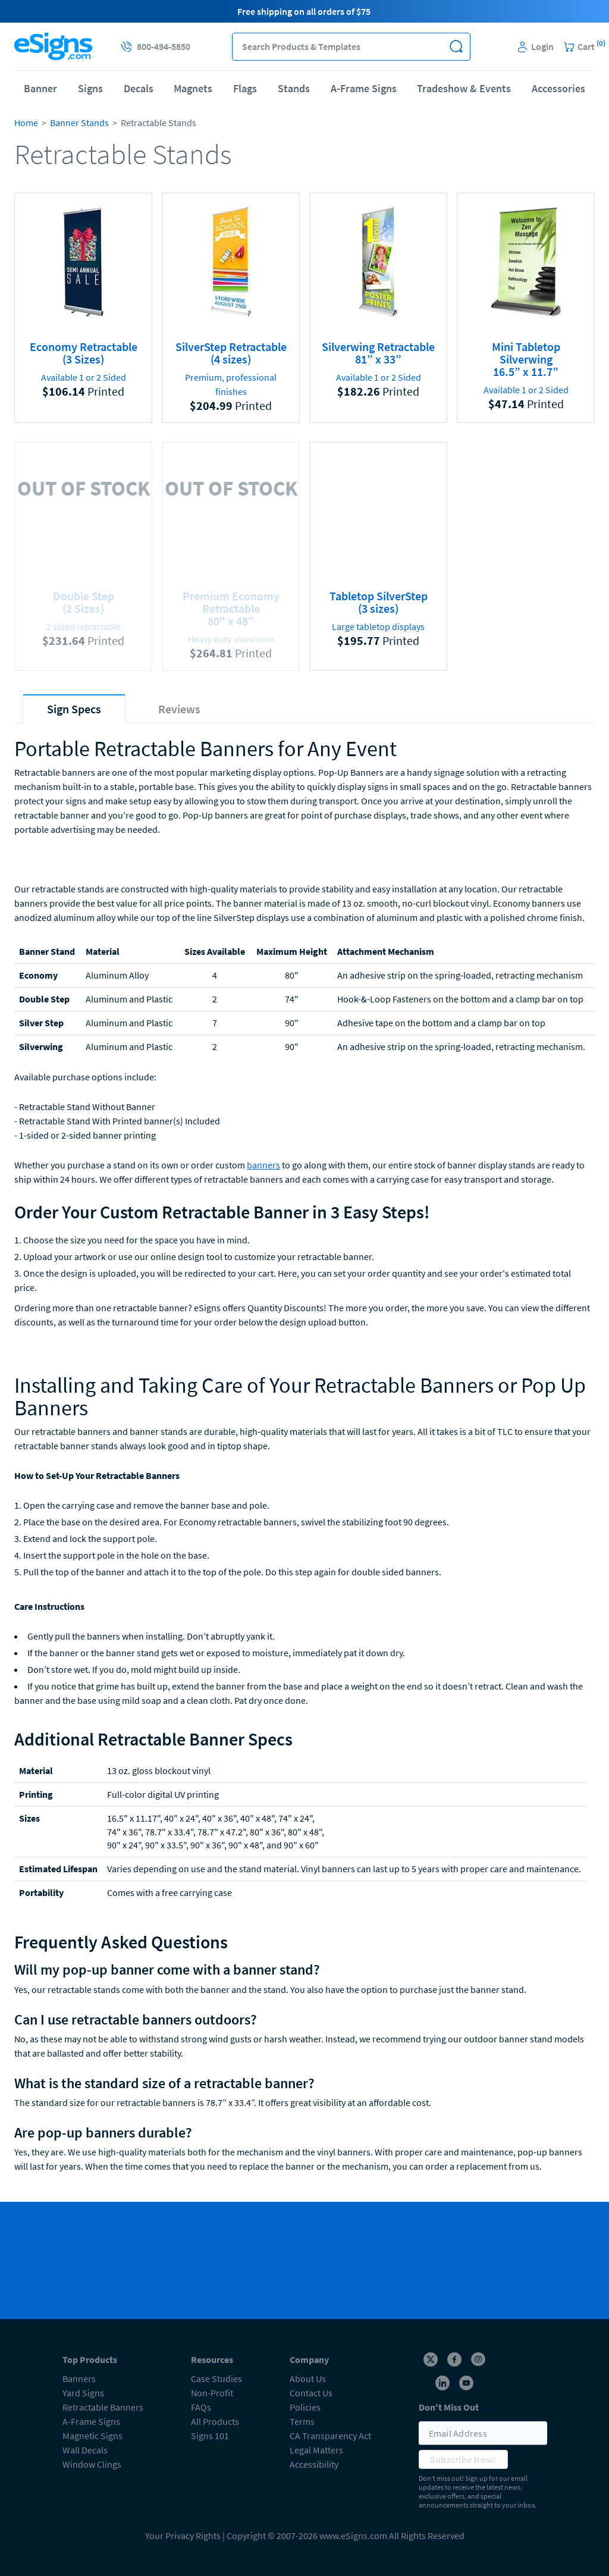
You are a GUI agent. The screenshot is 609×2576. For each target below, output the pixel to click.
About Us (308, 2378)
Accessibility (314, 2464)
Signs (90, 88)
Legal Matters (316, 2450)
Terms (302, 2421)
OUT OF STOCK (83, 487)
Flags (245, 88)
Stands (294, 88)
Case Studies (216, 2378)
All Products (215, 2421)
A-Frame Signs (364, 88)
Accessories (558, 88)
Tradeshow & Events (464, 88)
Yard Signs (83, 2393)
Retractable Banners (102, 2407)
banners (263, 1165)
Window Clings (91, 2464)
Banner (40, 88)
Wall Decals (85, 2450)
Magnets (193, 88)
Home (26, 123)
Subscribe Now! (463, 2459)
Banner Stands (79, 123)
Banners (79, 2378)
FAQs (201, 2407)
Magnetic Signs (92, 2436)
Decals (138, 88)
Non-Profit (212, 2393)
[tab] (74, 708)
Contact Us (311, 2393)
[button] (456, 46)
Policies (305, 2407)
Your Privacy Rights (183, 2535)
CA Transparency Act (330, 2436)
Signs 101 (210, 2436)
